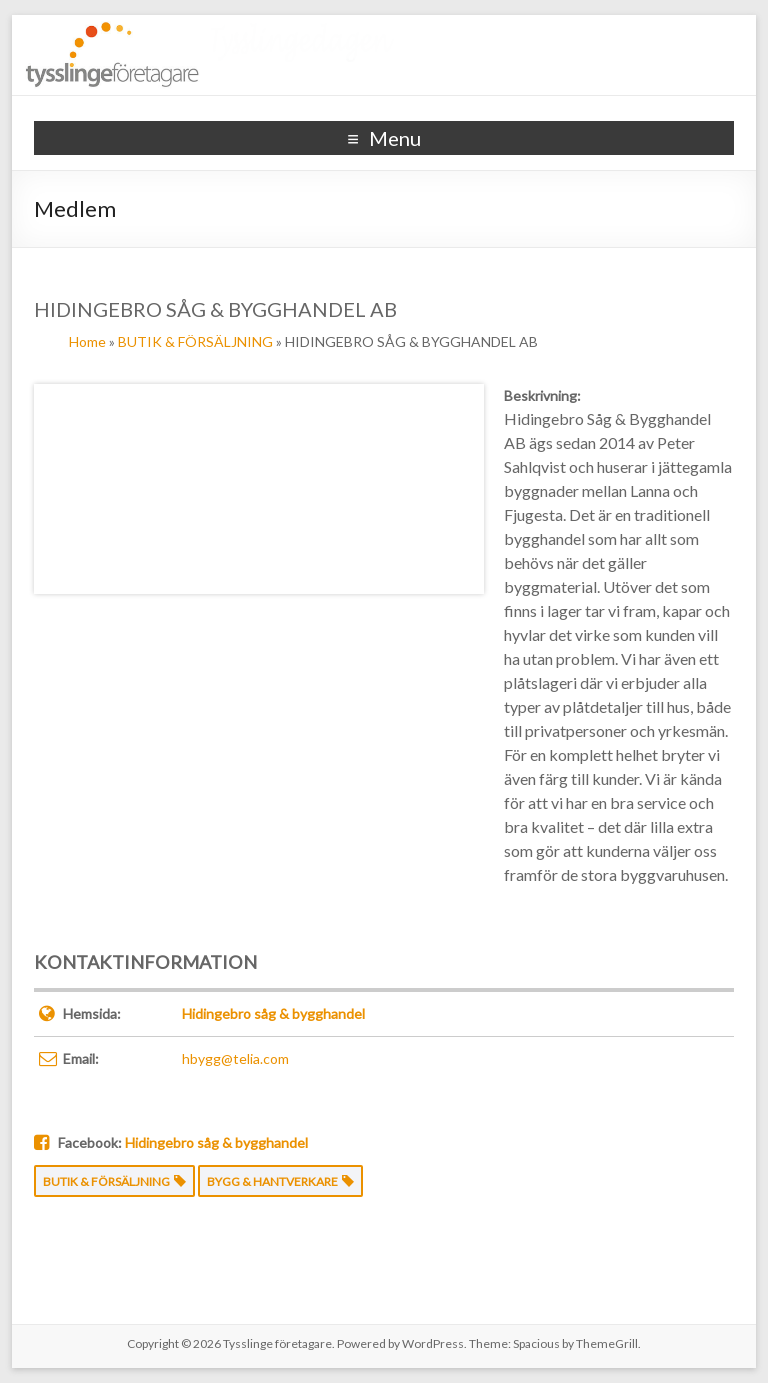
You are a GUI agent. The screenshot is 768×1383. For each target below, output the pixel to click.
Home (87, 341)
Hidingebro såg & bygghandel (273, 1013)
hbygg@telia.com (235, 1058)
